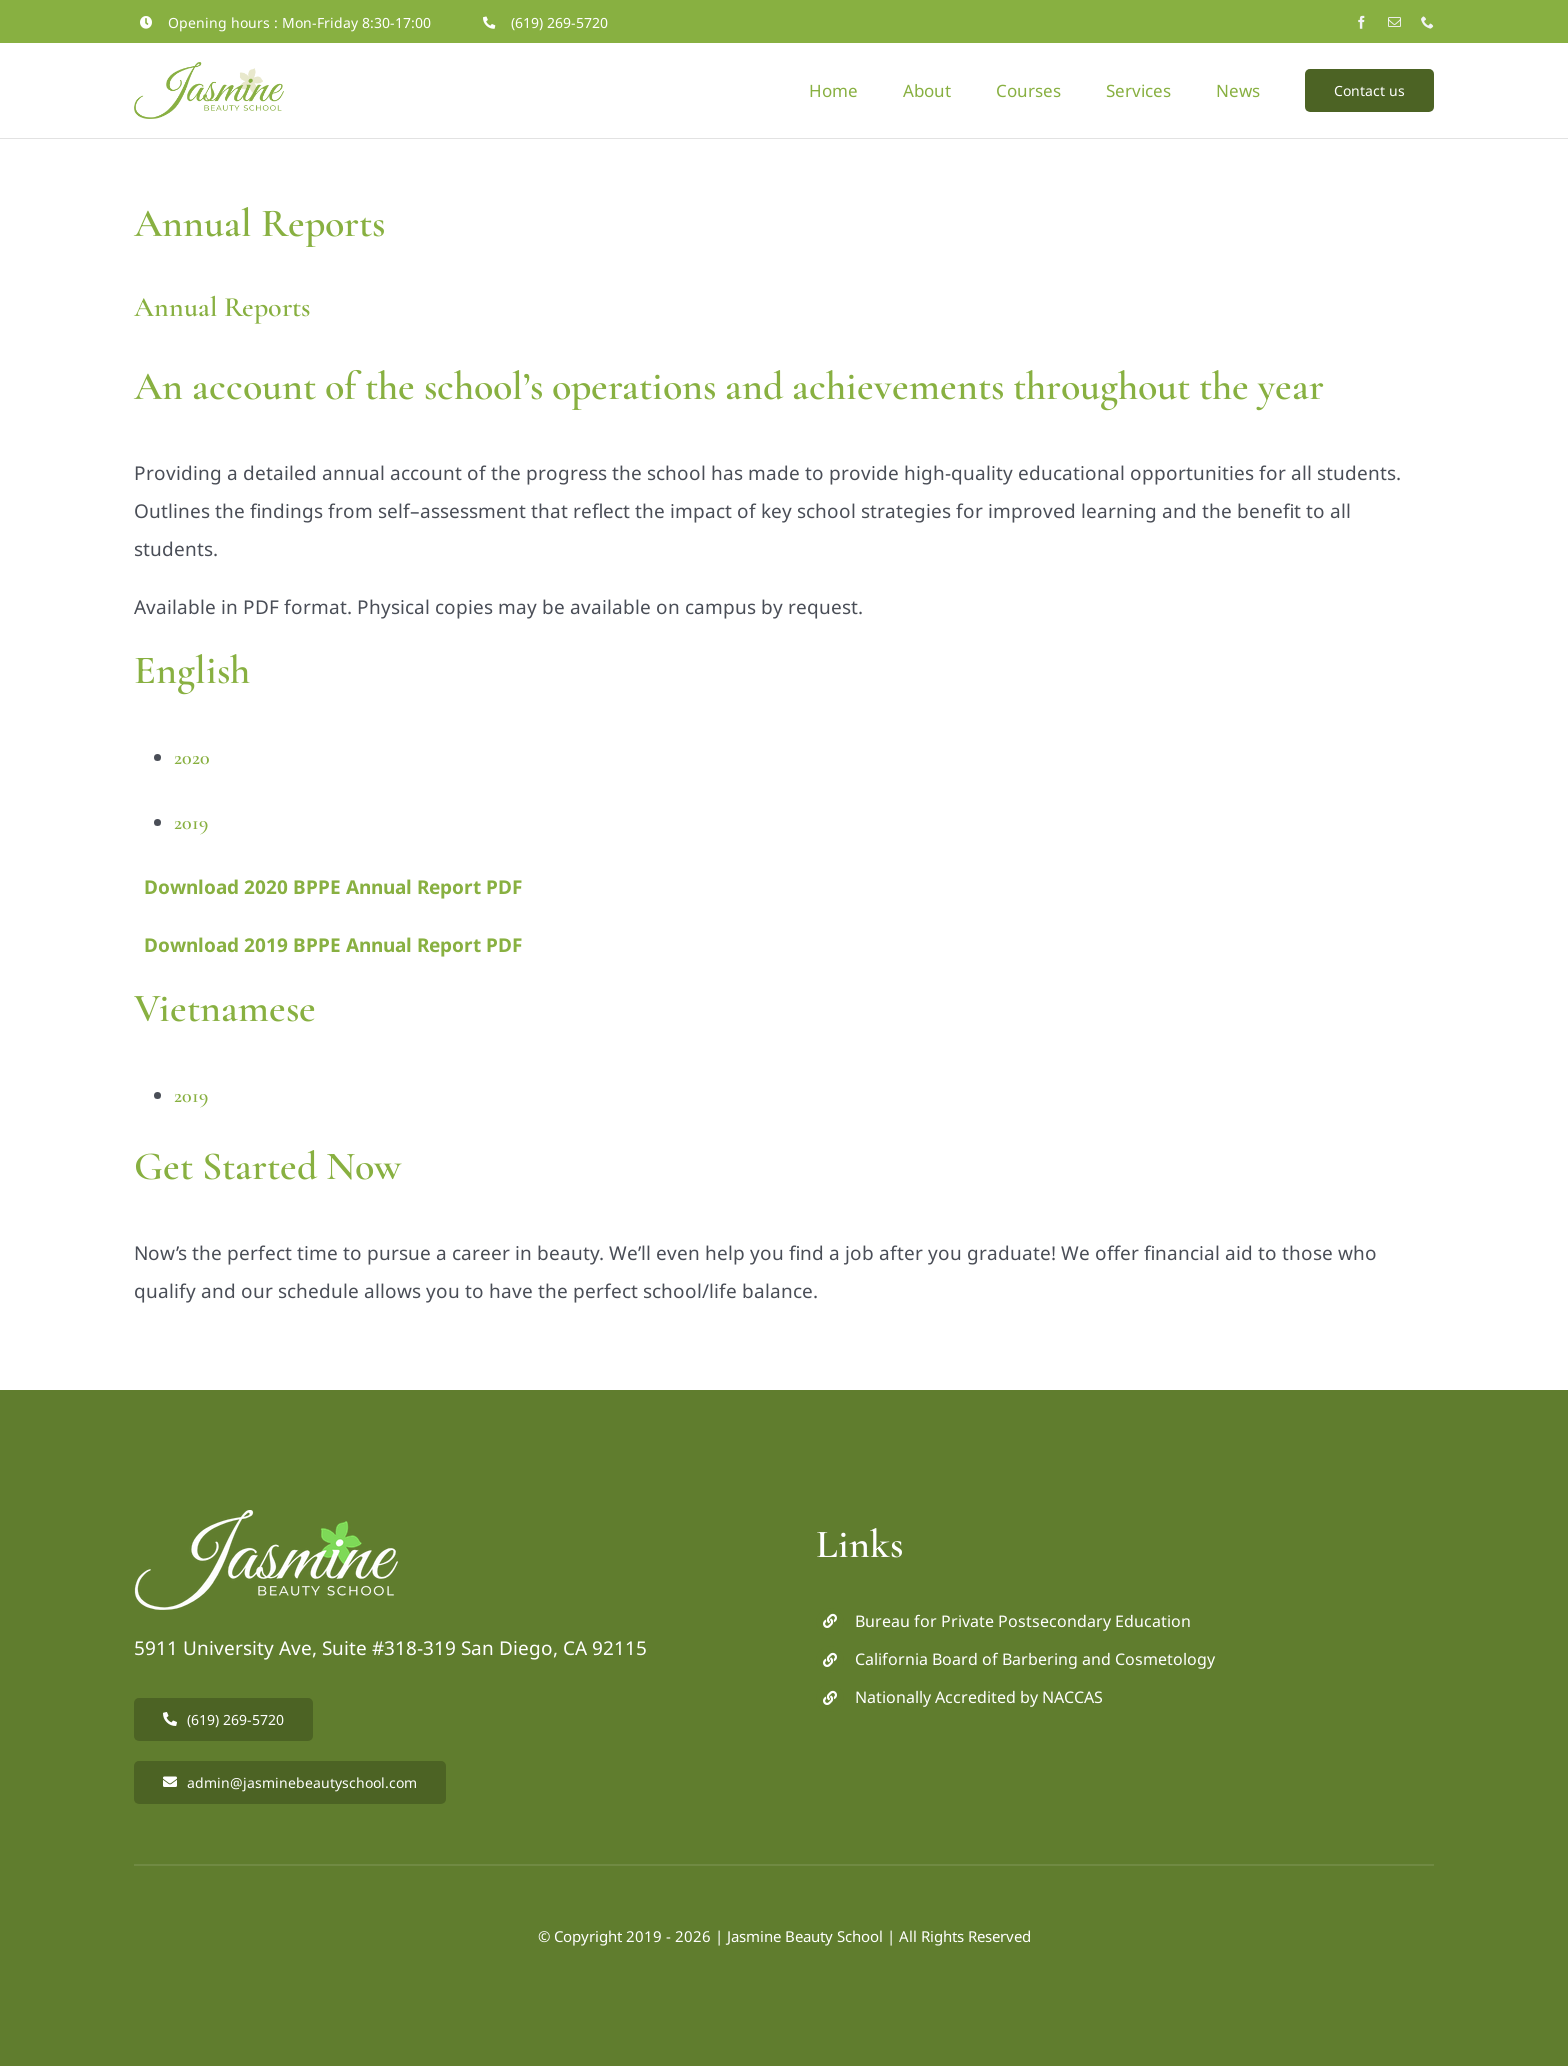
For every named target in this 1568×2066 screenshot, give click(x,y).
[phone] (1427, 22)
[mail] (1394, 22)
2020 (192, 758)
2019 (191, 823)
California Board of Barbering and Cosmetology (1035, 1659)
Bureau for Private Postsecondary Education (1023, 1621)
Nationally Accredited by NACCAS (979, 1697)
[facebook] (1361, 22)
